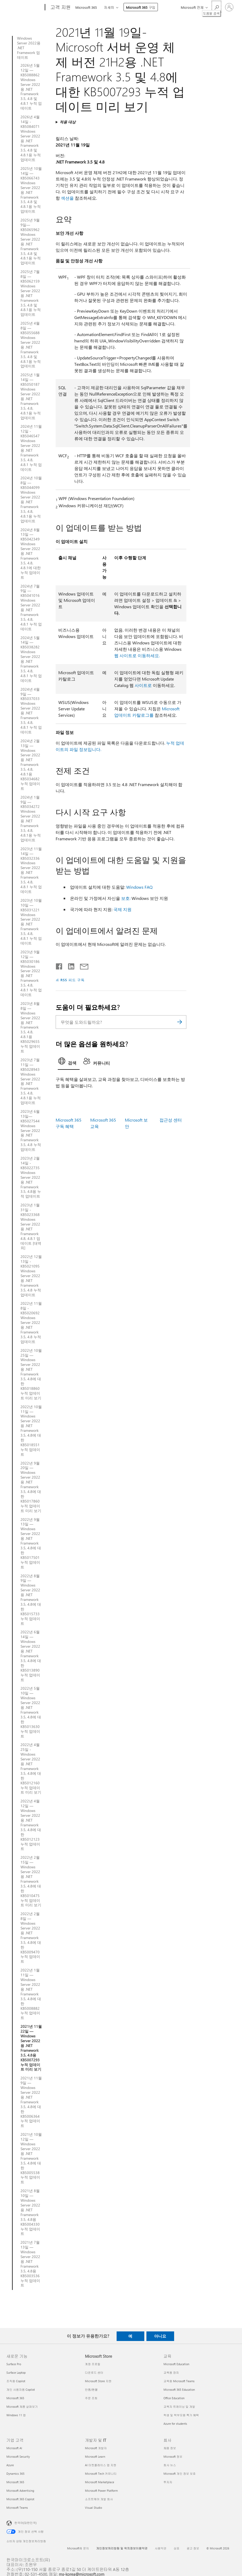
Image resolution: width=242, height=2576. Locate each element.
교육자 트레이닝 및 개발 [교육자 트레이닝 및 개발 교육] (179, 2407)
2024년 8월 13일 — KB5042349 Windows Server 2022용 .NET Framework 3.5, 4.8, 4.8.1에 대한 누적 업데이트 (30, 553)
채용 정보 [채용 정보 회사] (169, 2448)
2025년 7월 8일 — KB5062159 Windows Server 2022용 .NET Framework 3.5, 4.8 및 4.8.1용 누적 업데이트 (30, 293)
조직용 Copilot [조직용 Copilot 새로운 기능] (15, 2381)
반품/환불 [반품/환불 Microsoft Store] (91, 2390)
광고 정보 (193, 2548)
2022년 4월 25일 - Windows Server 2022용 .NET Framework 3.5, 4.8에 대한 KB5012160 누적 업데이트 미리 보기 (30, 1768)
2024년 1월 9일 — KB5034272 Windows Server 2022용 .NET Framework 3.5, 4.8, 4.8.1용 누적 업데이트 (30, 818)
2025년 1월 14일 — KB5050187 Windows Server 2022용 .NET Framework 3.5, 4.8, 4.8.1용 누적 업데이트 (30, 396)
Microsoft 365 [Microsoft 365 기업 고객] (15, 2482)
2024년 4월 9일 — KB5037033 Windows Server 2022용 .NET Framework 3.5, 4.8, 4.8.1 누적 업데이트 (31, 711)
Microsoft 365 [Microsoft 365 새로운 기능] (15, 2398)
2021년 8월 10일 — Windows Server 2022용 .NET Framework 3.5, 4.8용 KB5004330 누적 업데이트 (30, 2212)
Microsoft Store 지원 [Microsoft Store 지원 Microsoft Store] (98, 2381)
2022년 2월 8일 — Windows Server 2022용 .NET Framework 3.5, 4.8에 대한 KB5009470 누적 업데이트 (30, 1937)
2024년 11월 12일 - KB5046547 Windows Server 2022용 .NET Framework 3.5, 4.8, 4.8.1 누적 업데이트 (31, 448)
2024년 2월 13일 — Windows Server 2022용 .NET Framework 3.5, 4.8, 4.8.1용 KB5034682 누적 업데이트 (30, 765)
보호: (125, 898)
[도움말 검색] (216, 7)
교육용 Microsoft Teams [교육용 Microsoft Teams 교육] (179, 2381)
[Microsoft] (24, 7)
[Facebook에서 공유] (59, 965)
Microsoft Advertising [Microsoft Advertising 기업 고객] (20, 2491)
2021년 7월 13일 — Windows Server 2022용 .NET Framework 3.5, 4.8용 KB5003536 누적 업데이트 (30, 2264)
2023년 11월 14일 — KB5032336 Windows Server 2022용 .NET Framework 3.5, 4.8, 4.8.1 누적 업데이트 (31, 870)
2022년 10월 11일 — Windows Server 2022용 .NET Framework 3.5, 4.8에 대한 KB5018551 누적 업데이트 (31, 1430)
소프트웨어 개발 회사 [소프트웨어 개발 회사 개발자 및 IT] (99, 2499)
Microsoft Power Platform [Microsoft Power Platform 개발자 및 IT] (101, 2491)
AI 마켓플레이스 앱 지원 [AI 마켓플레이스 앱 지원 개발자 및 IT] (100, 2465)
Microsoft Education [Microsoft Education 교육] (176, 2364)
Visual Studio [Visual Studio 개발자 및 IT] (93, 2508)
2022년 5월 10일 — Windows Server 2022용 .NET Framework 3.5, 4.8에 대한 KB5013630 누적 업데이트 (30, 1712)
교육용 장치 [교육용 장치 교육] (171, 2372)
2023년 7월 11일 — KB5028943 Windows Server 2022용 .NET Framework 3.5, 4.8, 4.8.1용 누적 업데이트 (30, 1081)
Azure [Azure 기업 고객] (10, 2465)
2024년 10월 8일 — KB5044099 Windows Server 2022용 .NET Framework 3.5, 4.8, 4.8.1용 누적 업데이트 (31, 499)
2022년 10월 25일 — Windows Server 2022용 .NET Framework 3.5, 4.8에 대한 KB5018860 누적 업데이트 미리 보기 (31, 1374)
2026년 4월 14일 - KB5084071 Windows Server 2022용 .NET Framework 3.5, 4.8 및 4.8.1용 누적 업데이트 (30, 138)
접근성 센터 (170, 1120)
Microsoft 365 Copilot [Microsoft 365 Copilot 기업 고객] (20, 2499)
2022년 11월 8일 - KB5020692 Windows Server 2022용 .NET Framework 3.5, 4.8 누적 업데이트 (31, 1322)
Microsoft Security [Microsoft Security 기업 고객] (18, 2456)
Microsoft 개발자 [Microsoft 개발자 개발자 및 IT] (96, 2448)
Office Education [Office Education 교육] (173, 2398)
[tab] (69, 1062)
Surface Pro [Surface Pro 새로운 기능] (13, 2364)
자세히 (109, 7)
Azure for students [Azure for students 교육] (175, 2424)
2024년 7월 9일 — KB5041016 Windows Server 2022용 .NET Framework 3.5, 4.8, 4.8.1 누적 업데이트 (31, 607)
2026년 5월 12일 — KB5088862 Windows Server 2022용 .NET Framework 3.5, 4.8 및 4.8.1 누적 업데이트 (31, 87)
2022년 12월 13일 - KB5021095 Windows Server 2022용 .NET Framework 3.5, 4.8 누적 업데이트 (31, 1275)
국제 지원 (122, 909)
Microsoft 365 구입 (140, 7)
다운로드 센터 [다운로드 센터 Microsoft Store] (94, 2372)
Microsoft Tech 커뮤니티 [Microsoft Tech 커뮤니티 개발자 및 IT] (101, 2474)
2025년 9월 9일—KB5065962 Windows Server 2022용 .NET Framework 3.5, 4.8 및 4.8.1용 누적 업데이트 (30, 241)
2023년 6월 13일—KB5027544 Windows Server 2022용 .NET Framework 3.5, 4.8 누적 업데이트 (30, 1130)
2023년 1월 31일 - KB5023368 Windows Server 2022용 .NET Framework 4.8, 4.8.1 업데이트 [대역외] (30, 1226)
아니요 (160, 2336)
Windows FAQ (139, 887)
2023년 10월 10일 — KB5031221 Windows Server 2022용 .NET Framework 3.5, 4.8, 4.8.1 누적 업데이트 (31, 922)
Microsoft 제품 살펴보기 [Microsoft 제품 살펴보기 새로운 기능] (22, 2407)
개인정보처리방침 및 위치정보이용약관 (121, 2548)
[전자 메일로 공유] (81, 965)
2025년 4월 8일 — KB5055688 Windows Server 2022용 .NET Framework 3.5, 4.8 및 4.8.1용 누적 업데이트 (30, 344)
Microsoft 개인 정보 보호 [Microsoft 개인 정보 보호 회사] (179, 2474)
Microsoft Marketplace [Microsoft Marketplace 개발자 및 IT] (99, 2482)
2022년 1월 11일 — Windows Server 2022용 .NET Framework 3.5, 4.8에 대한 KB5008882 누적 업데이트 (30, 1994)
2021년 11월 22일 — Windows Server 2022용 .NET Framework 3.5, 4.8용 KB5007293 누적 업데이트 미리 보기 (31, 2048)
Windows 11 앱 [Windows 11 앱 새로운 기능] (16, 2415)
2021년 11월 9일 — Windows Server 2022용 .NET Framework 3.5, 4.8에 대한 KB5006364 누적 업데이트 (31, 2102)
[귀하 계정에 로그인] (229, 7)
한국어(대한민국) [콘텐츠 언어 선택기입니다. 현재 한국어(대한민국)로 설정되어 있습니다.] (25, 2523)
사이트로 (143, 685)
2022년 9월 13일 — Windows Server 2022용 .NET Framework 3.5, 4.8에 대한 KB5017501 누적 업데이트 (30, 1543)
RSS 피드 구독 (72, 979)
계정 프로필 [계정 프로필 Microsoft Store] (92, 2364)
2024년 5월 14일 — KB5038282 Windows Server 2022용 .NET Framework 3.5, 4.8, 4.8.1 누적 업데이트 (31, 659)
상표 (176, 2548)
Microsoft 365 (86, 7)
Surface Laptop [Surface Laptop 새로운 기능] (16, 2372)
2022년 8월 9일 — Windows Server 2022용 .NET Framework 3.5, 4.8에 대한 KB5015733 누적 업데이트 (30, 1600)
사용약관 (160, 2548)
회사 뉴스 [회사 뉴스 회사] (169, 2465)
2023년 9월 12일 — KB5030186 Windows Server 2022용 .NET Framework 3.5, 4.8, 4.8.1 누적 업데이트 (31, 973)
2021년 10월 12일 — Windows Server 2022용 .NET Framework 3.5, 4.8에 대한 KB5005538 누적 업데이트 (31, 2158)
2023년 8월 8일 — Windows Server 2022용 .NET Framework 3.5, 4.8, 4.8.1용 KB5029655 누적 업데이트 (30, 1027)
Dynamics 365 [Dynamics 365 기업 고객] (15, 2474)
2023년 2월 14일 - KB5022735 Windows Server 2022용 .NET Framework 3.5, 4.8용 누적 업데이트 (30, 1177)
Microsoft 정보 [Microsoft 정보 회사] (172, 2456)
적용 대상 (68, 121)
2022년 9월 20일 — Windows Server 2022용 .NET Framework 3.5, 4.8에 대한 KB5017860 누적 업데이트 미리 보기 (30, 1487)
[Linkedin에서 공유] (69, 965)
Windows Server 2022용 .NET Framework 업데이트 (28, 48)
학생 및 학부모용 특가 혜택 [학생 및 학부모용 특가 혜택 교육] (181, 2415)
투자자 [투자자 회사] (167, 2482)
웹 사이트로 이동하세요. (137, 655)
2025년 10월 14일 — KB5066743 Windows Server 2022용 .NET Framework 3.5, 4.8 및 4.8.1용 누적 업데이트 (31, 190)
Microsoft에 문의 (78, 2548)
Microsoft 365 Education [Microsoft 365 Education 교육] (179, 2390)
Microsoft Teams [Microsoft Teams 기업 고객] (17, 2508)
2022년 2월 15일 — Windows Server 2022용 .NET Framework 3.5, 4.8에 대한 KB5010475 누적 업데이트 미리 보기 (30, 1881)
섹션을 (67, 198)
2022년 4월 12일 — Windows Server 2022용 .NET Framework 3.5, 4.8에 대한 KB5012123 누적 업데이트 (30, 1825)
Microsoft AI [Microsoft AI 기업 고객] (14, 2448)
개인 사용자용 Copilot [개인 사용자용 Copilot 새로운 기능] (20, 2390)
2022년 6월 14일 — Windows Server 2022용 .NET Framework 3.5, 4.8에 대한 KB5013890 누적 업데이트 (30, 1656)
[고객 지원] (60, 7)
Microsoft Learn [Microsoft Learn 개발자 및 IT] (95, 2456)
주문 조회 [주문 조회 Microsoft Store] (91, 2398)
